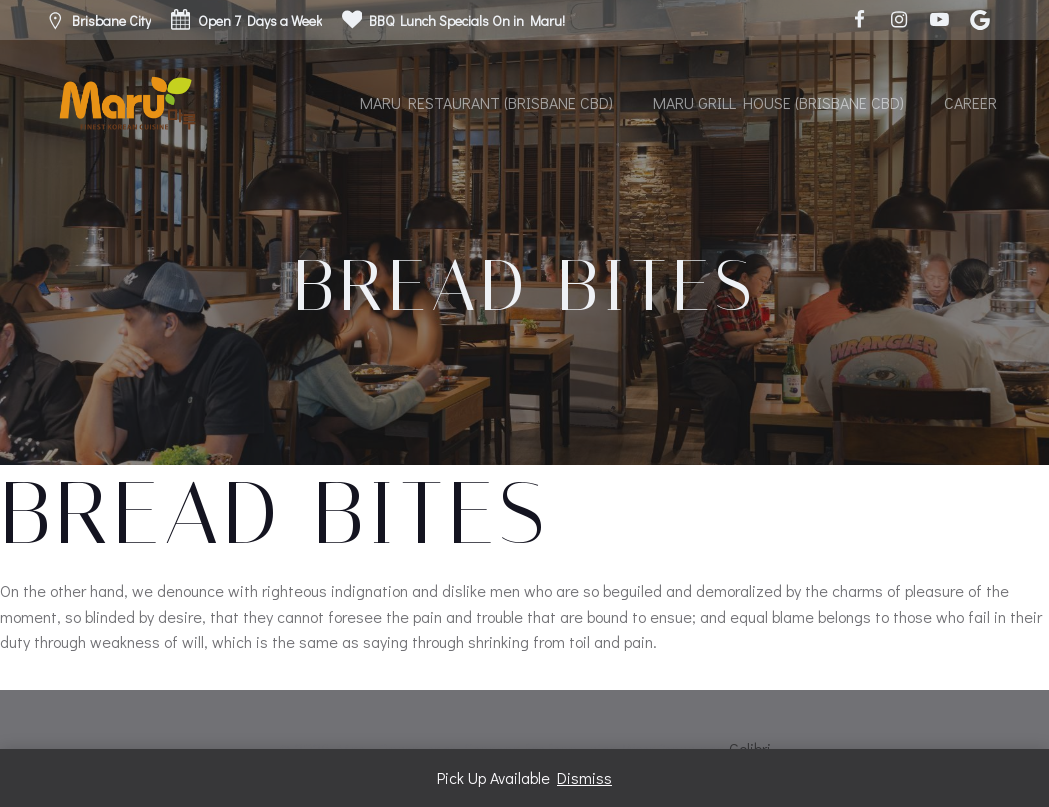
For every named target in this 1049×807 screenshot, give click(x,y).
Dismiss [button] (584, 777)
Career (970, 102)
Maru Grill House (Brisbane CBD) (778, 102)
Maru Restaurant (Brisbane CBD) (486, 102)
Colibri (750, 748)
